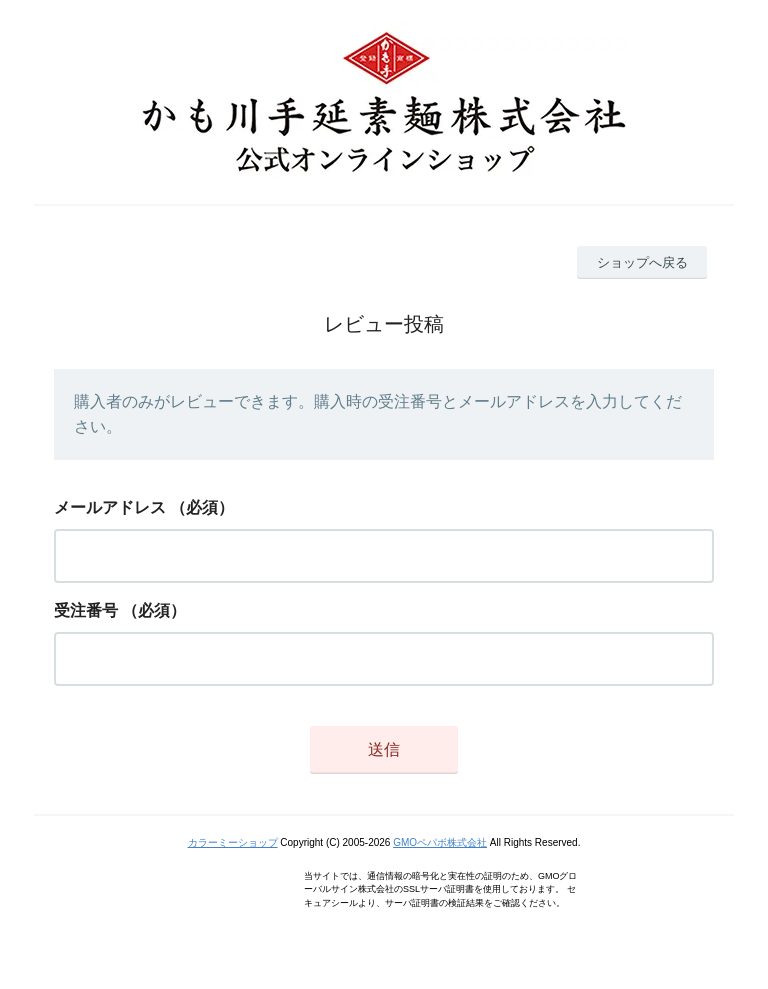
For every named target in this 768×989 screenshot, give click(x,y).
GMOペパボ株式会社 (440, 842)
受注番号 (86, 610)
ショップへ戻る (642, 262)
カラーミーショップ (233, 842)
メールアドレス (110, 507)
